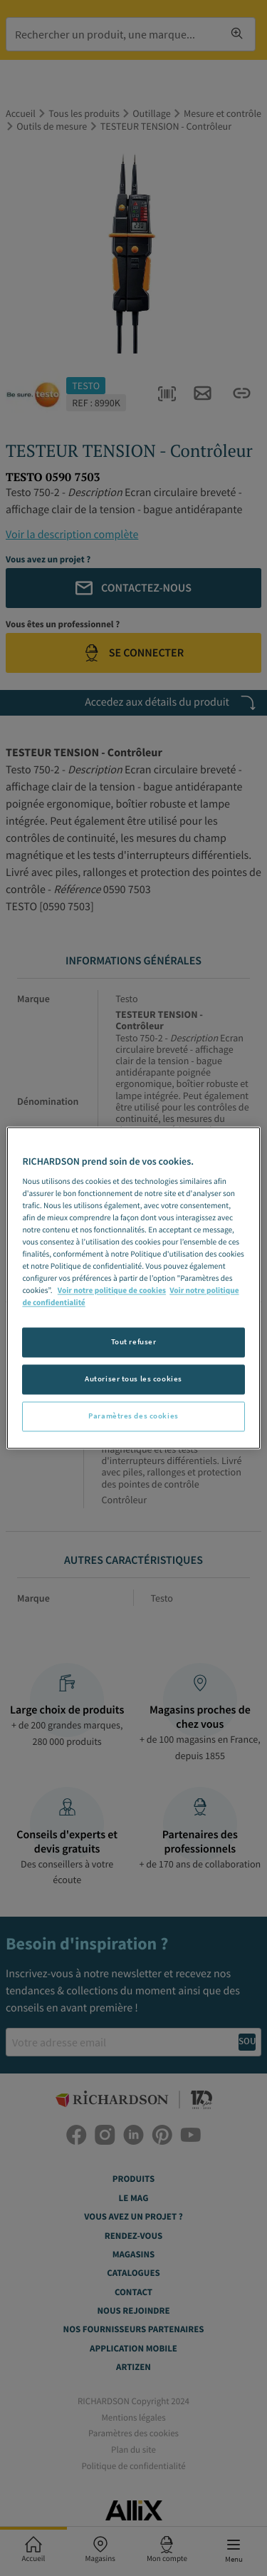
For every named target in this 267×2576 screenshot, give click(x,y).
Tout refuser (134, 1342)
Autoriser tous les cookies (133, 1379)
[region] (133, 1287)
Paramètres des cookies (133, 1416)
